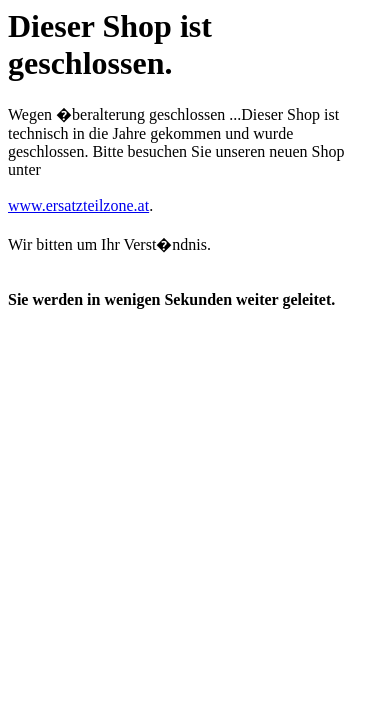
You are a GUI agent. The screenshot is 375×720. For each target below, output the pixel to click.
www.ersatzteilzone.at (78, 205)
